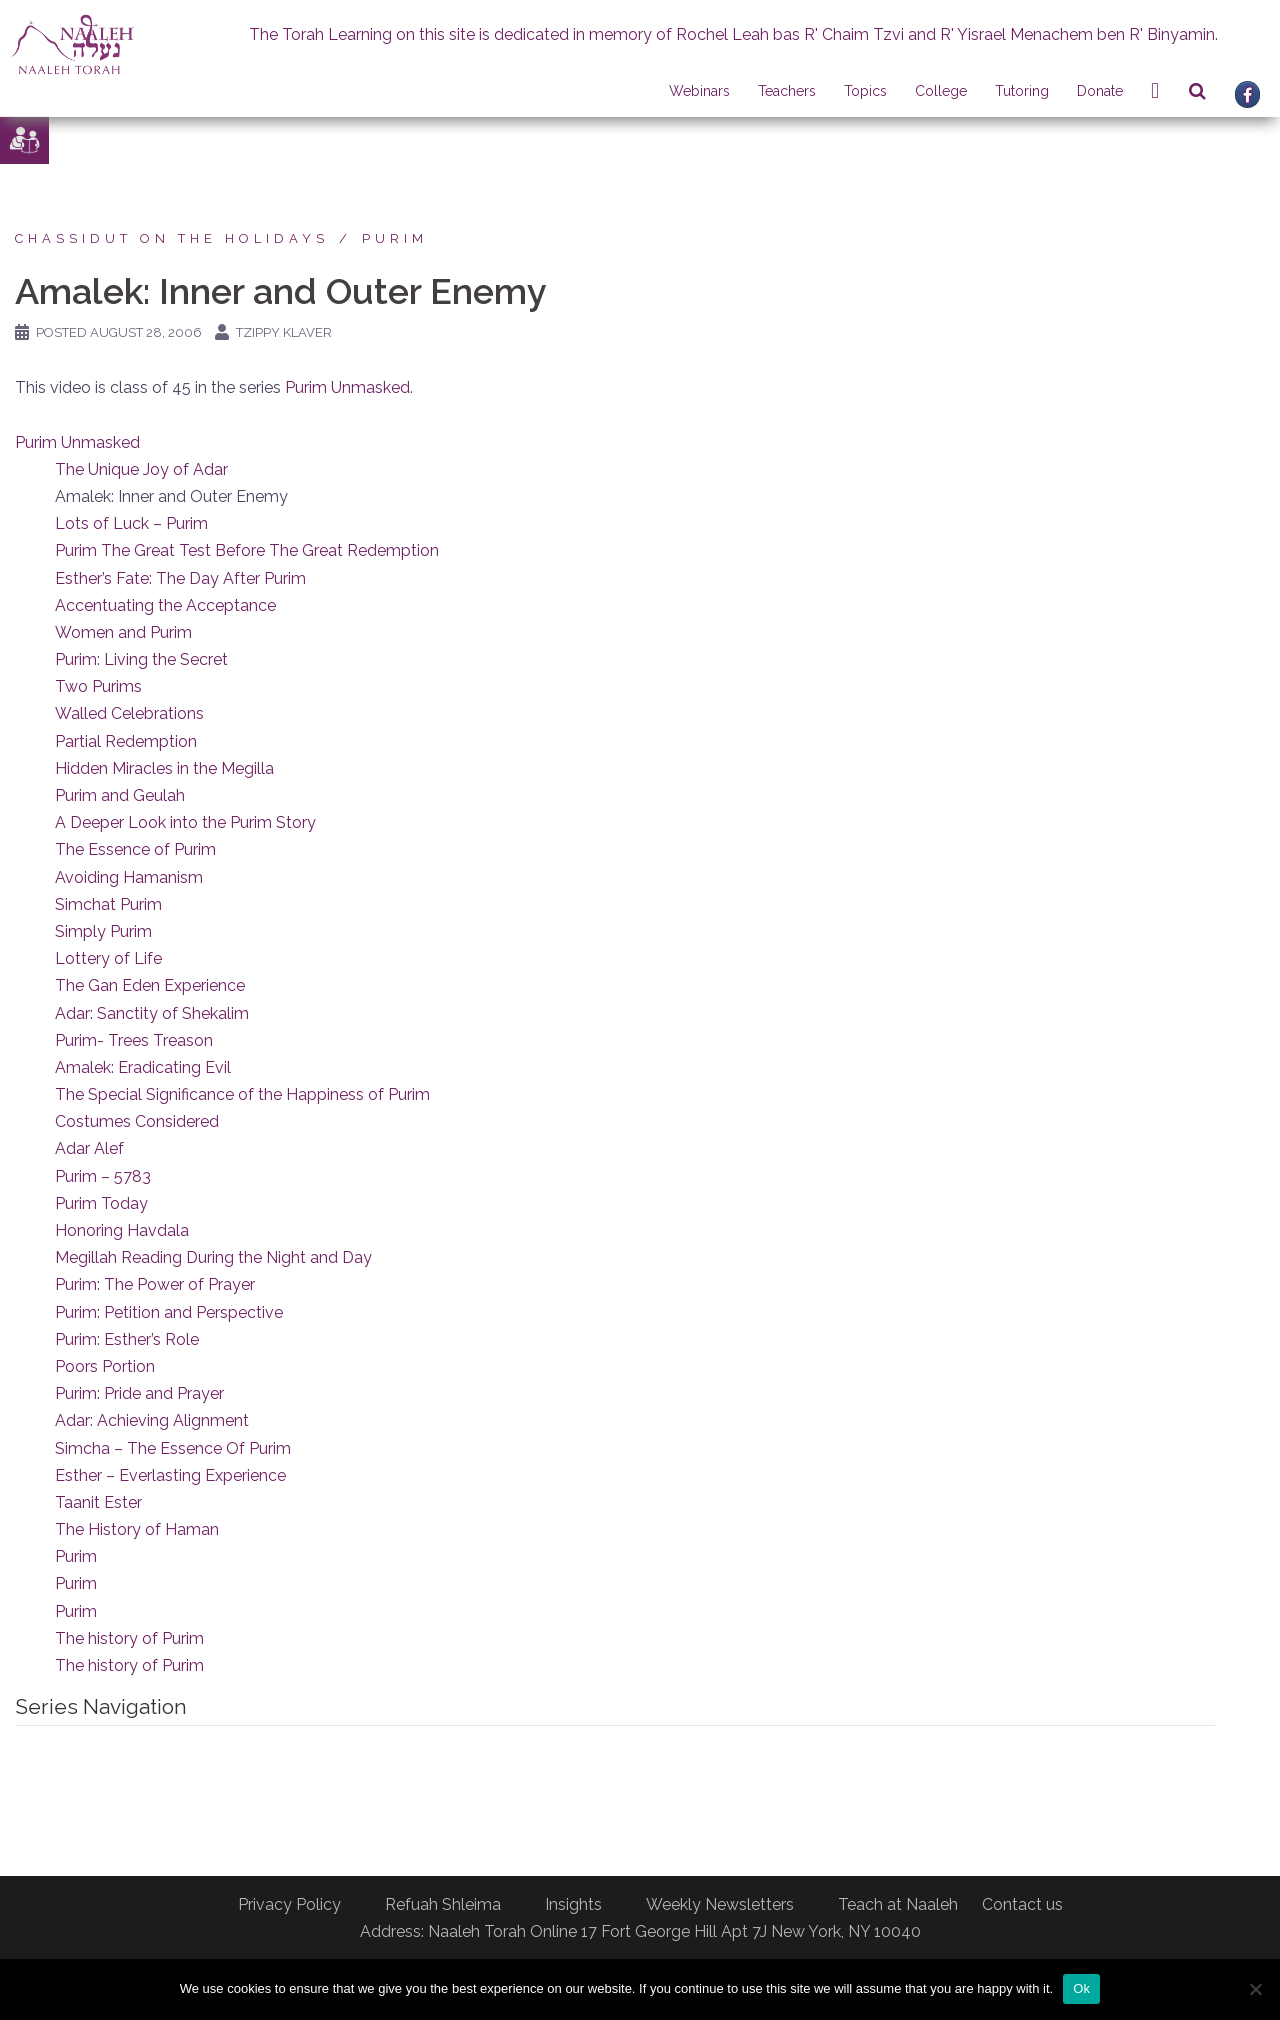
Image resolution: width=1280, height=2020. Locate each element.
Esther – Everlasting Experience (170, 1475)
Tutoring (1022, 91)
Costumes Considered (137, 1121)
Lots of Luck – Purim (131, 523)
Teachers (787, 91)
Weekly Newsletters (720, 1904)
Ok (1081, 1988)
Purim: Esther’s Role (127, 1339)
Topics (865, 91)
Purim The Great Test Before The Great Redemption (247, 550)
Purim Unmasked (347, 387)
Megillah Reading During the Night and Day (213, 1257)
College (941, 91)
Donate (1100, 91)
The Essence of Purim (135, 849)
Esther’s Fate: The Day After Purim (180, 578)
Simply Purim (103, 931)
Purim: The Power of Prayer (155, 1284)
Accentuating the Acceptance (165, 605)
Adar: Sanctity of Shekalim (152, 1013)
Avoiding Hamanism (129, 877)
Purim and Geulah (120, 795)
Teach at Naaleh (898, 1904)
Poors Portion (105, 1366)
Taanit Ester (98, 1502)
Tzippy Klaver (284, 332)
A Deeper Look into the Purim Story (185, 822)
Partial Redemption (126, 741)
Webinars (699, 91)
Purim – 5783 (103, 1176)
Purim (395, 238)
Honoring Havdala (122, 1230)
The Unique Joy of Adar (141, 469)
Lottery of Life (108, 958)
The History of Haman (137, 1529)
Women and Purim (123, 632)
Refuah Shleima (443, 1904)
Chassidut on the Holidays (172, 238)
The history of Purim (129, 1638)
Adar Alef (89, 1148)
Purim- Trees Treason (134, 1040)
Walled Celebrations (129, 713)
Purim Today (101, 1203)
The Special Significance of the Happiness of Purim (242, 1094)
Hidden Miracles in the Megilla (164, 768)
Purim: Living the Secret (141, 659)
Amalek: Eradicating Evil (143, 1067)
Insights (573, 1904)
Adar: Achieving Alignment (152, 1420)
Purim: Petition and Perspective (169, 1312)
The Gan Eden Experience (150, 985)
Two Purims (98, 686)
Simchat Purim (108, 904)
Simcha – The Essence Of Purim (173, 1448)
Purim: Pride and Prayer (139, 1393)
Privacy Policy (289, 1904)
